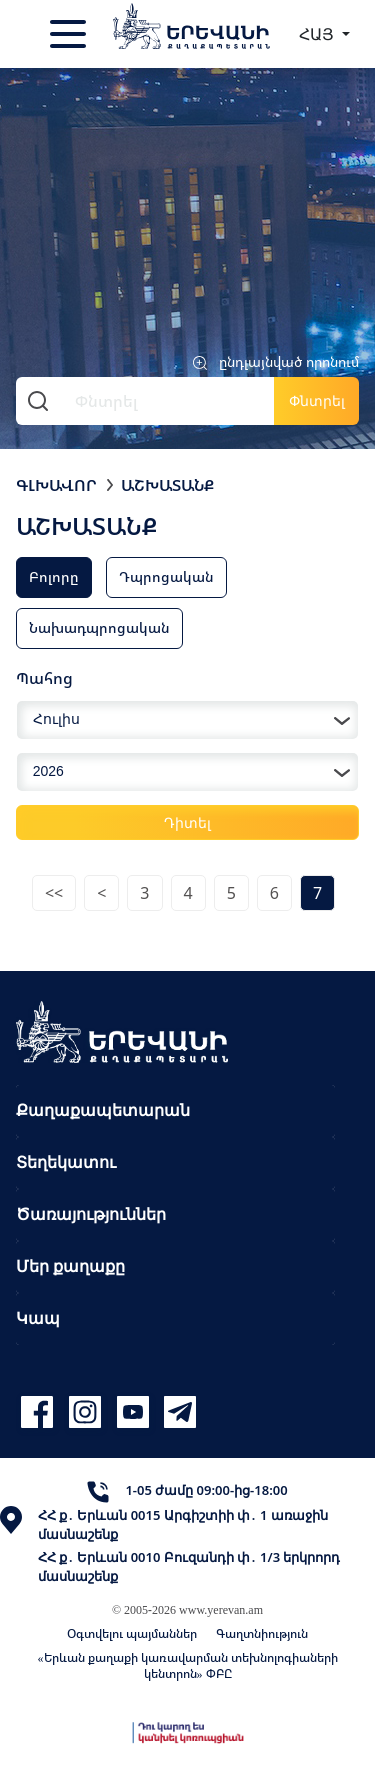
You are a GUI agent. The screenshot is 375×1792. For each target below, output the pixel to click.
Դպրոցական (166, 576)
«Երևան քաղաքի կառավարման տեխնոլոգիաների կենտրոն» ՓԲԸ (188, 1665)
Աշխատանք (167, 485)
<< (54, 893)
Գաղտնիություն (262, 1633)
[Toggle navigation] (70, 34)
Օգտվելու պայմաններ (132, 1633)
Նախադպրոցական (99, 627)
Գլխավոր (56, 485)
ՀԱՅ (318, 34)
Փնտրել (317, 400)
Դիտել (187, 822)
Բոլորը (54, 576)
